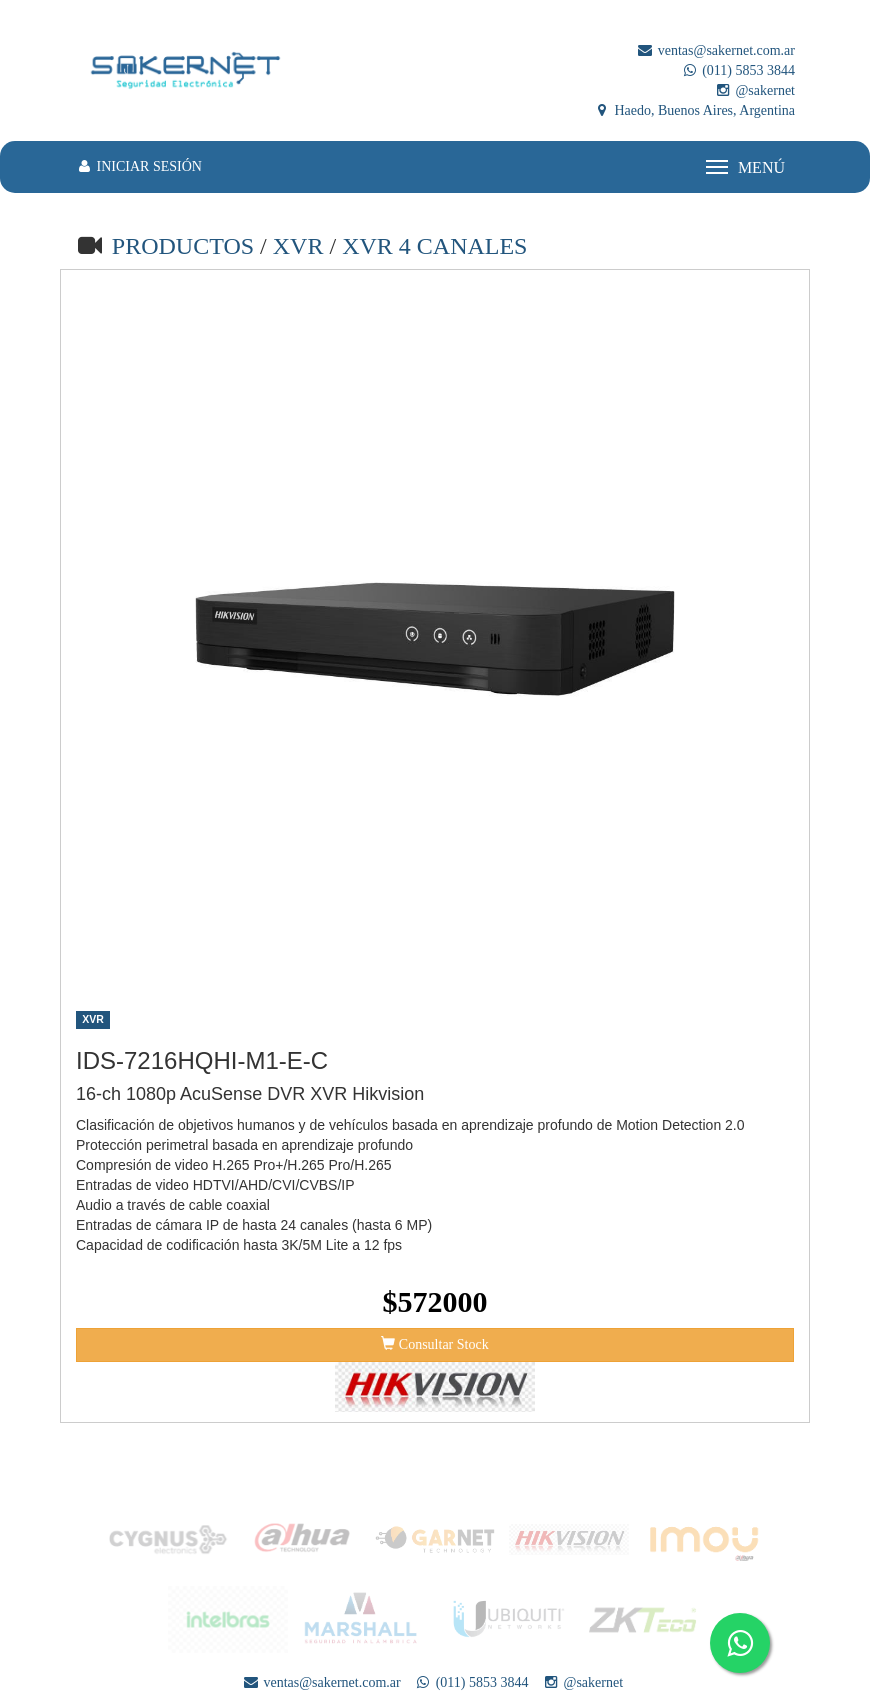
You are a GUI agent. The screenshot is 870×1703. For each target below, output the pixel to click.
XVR (301, 246)
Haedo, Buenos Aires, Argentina (694, 110)
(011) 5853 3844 (738, 70)
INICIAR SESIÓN (138, 166)
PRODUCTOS (183, 246)
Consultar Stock (434, 1344)
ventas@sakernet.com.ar (715, 50)
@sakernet (754, 90)
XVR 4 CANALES (434, 246)
